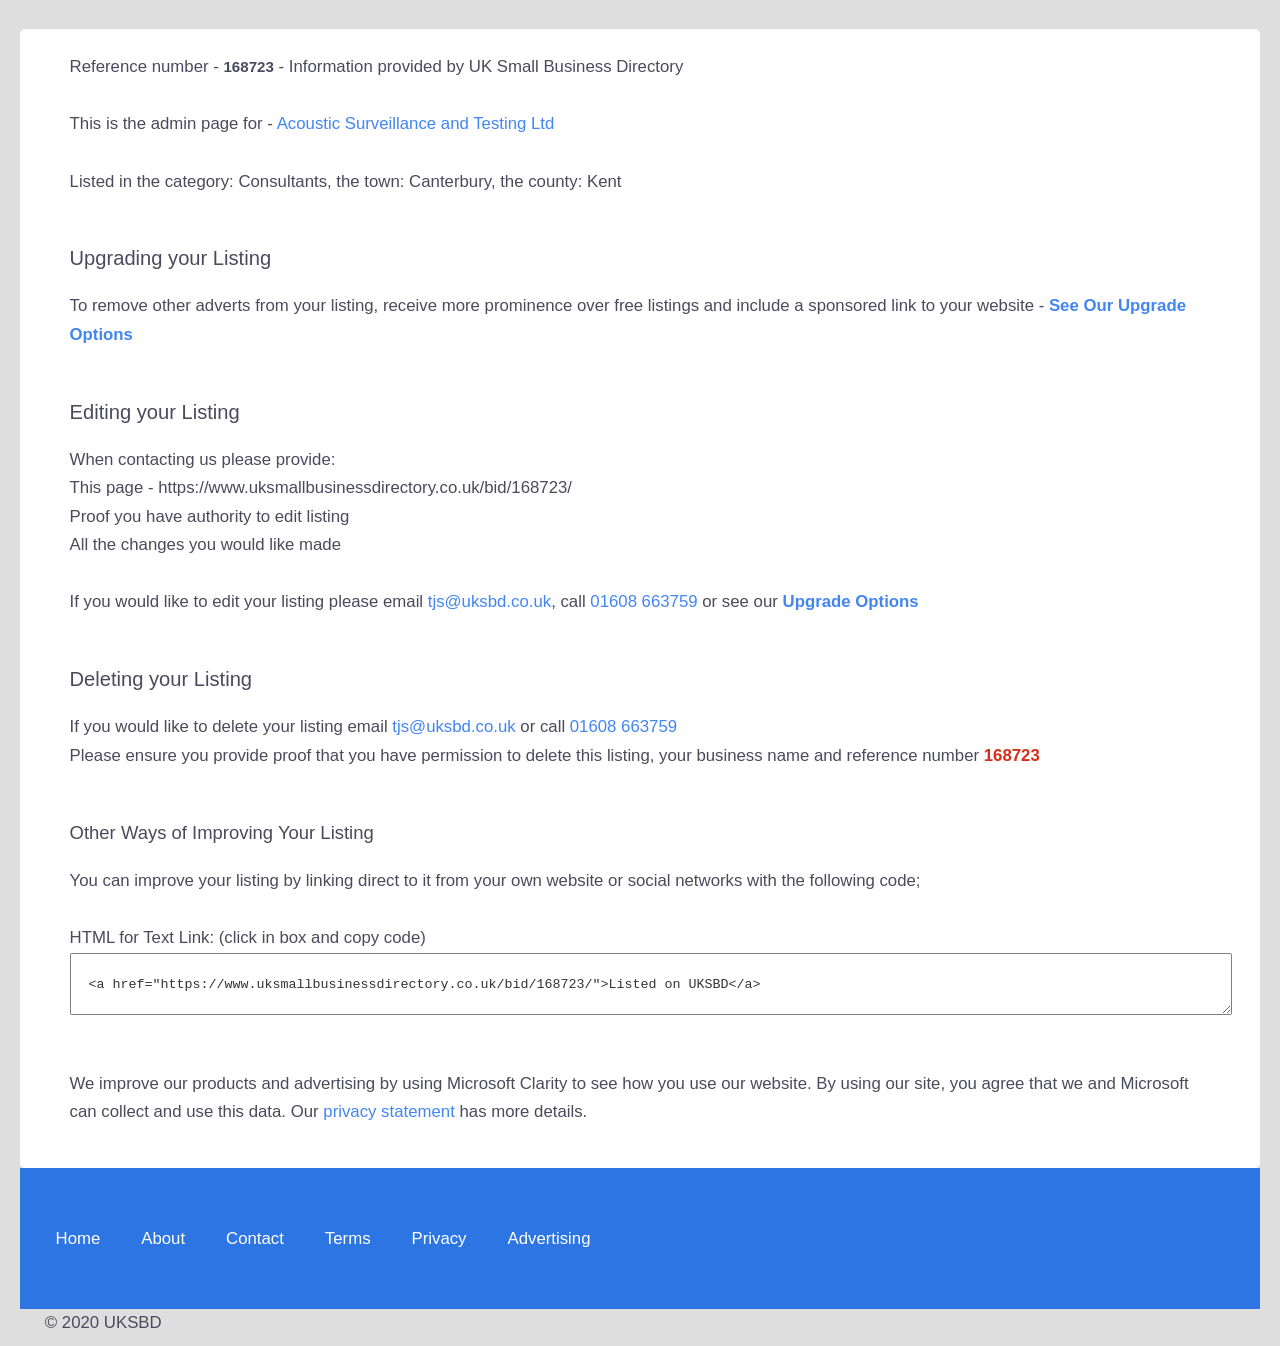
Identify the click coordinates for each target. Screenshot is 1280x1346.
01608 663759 (643, 601)
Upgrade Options (851, 601)
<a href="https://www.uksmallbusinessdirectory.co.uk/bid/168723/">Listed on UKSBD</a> (651, 988)
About (163, 1247)
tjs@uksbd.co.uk (489, 601)
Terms (348, 1247)
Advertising (548, 1247)
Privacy (439, 1247)
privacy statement (389, 1120)
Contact (255, 1247)
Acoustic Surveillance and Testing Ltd (416, 123)
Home (78, 1247)
